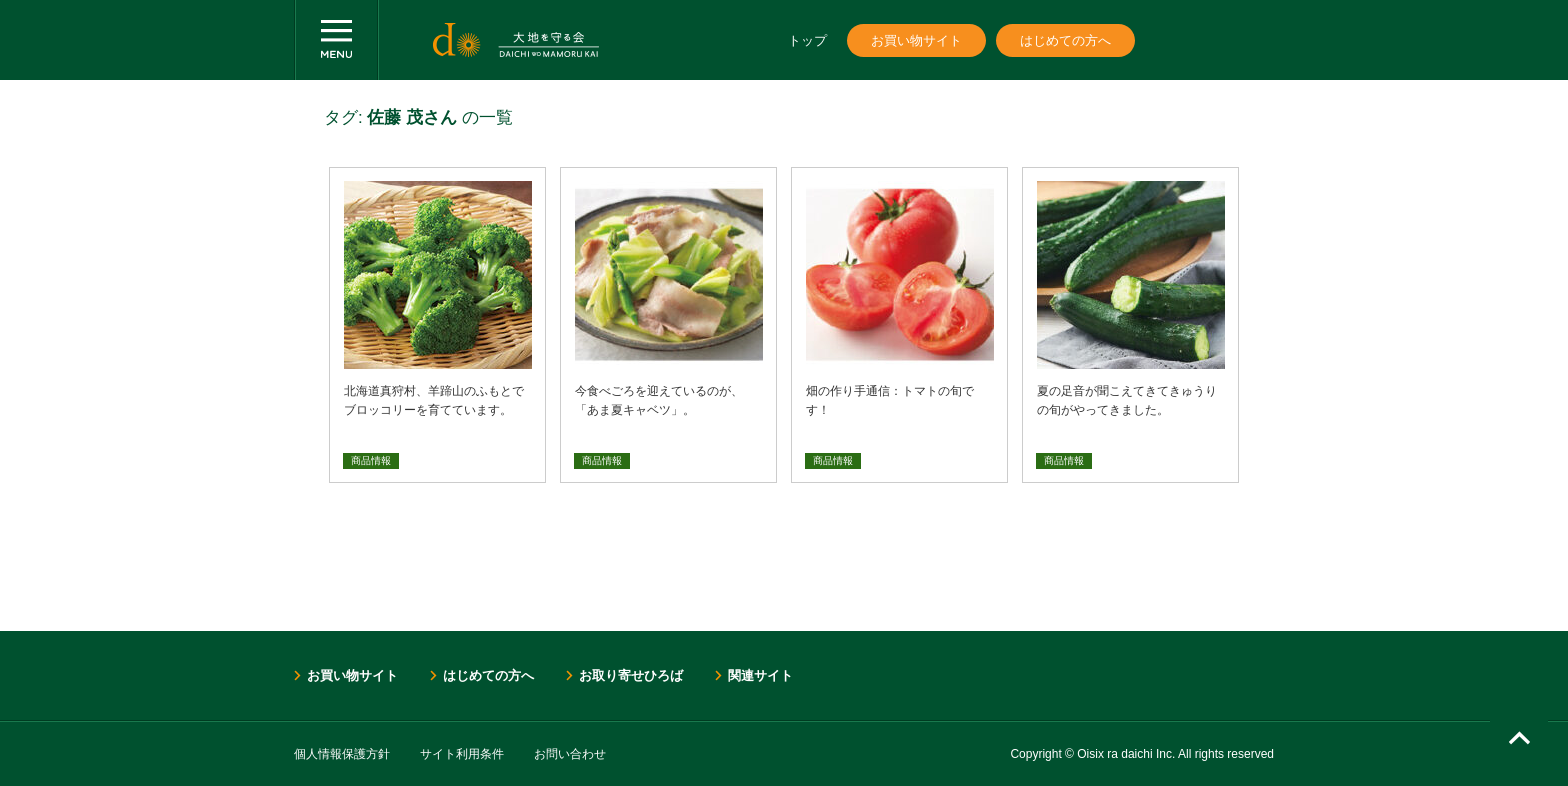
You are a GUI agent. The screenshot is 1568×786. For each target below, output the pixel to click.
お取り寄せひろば (631, 675)
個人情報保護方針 (342, 754)
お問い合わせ (570, 754)
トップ (807, 40)
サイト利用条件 (462, 754)
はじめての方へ (1065, 40)
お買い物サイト (916, 40)
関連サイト (760, 675)
